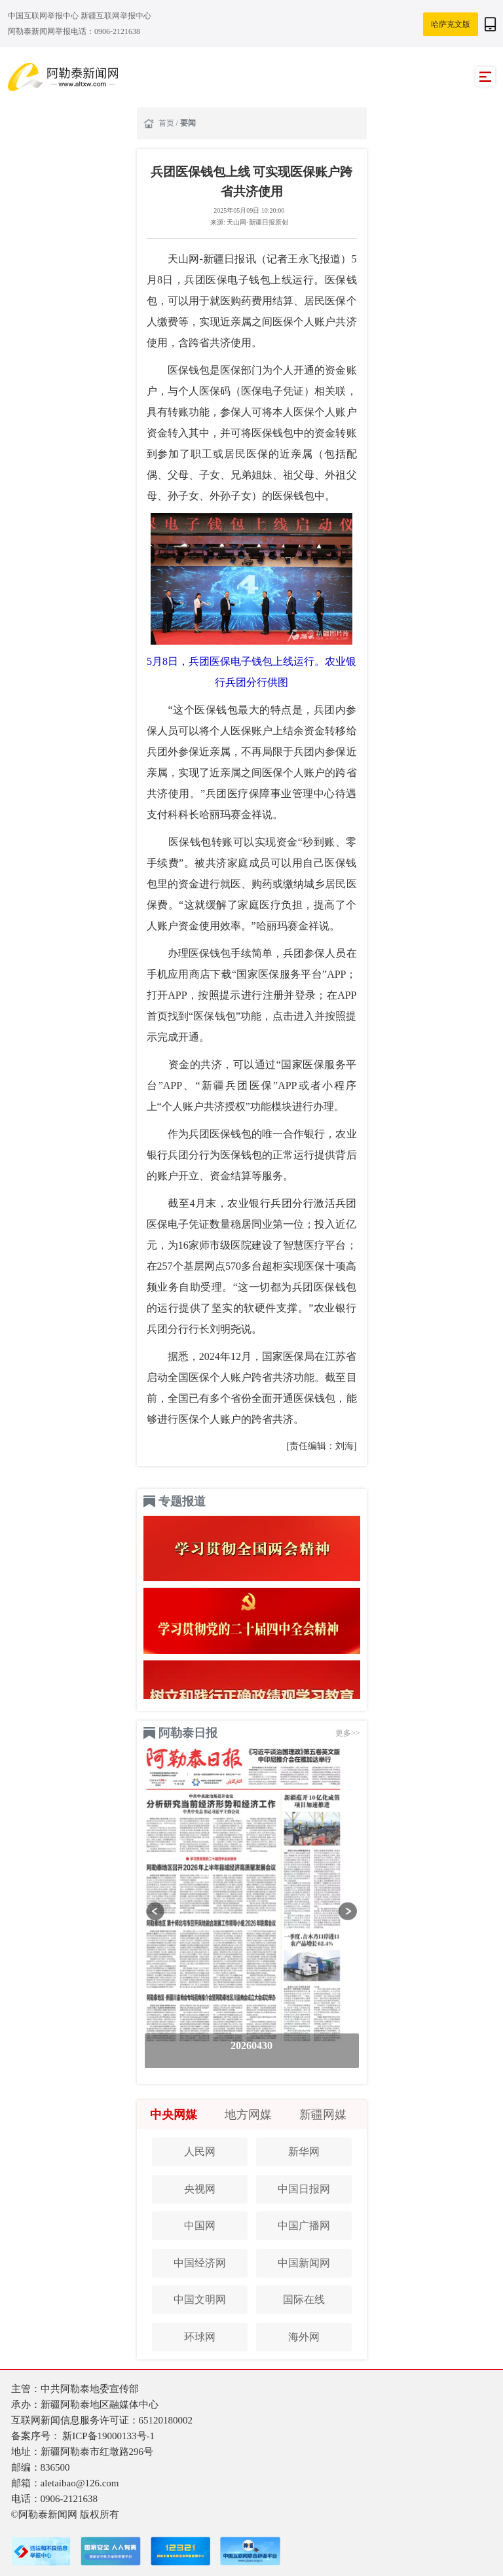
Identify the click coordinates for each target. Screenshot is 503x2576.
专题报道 (182, 1501)
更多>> (347, 1733)
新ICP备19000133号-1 (108, 2436)
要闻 (188, 123)
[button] (155, 1911)
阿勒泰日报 (187, 1733)
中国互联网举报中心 (44, 15)
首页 (167, 123)
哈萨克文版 (450, 24)
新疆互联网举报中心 (116, 15)
